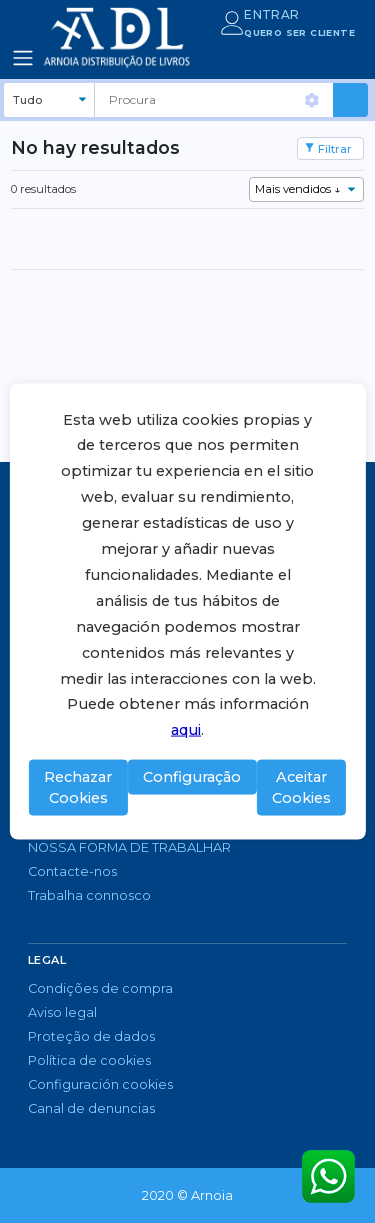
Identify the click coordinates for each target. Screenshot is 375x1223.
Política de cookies (89, 1060)
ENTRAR (271, 14)
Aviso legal (62, 1012)
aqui (186, 730)
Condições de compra (100, 988)
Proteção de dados (91, 1036)
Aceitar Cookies (301, 787)
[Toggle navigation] (23, 58)
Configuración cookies (100, 1084)
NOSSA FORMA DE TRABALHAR (129, 847)
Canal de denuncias (91, 1108)
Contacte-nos (72, 871)
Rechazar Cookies (78, 787)
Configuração (192, 776)
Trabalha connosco (89, 895)
